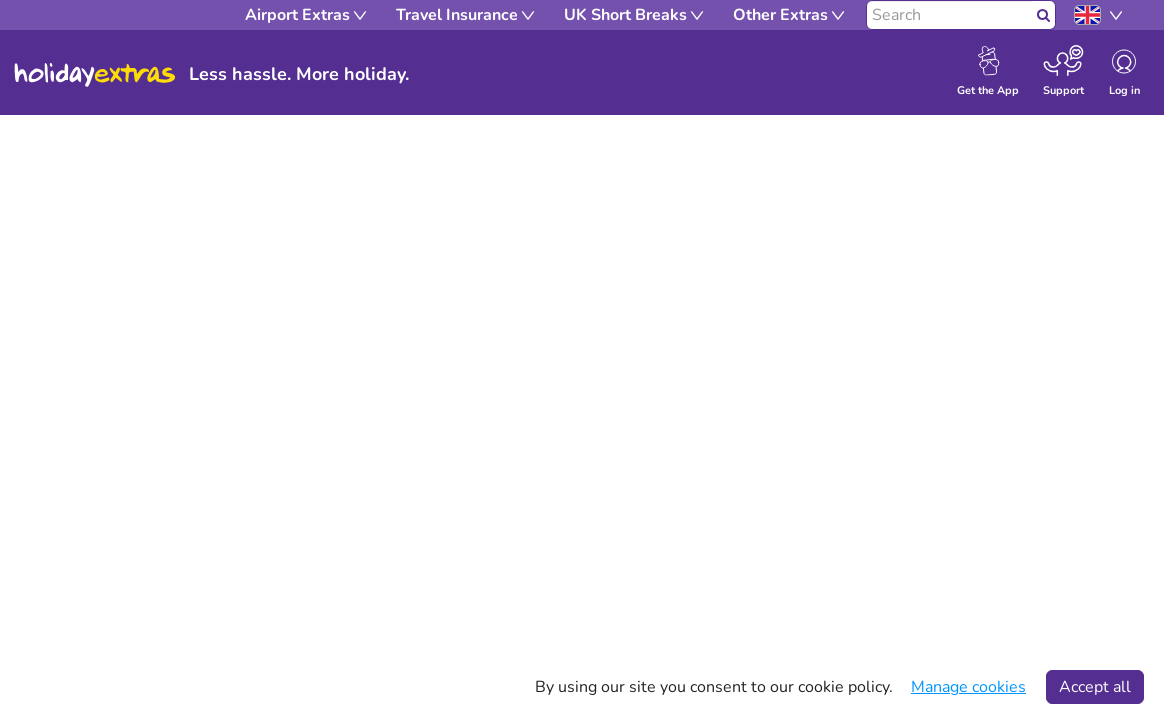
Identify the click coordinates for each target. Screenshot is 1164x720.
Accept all (1095, 687)
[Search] (949, 15)
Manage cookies (968, 687)
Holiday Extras (95, 75)
